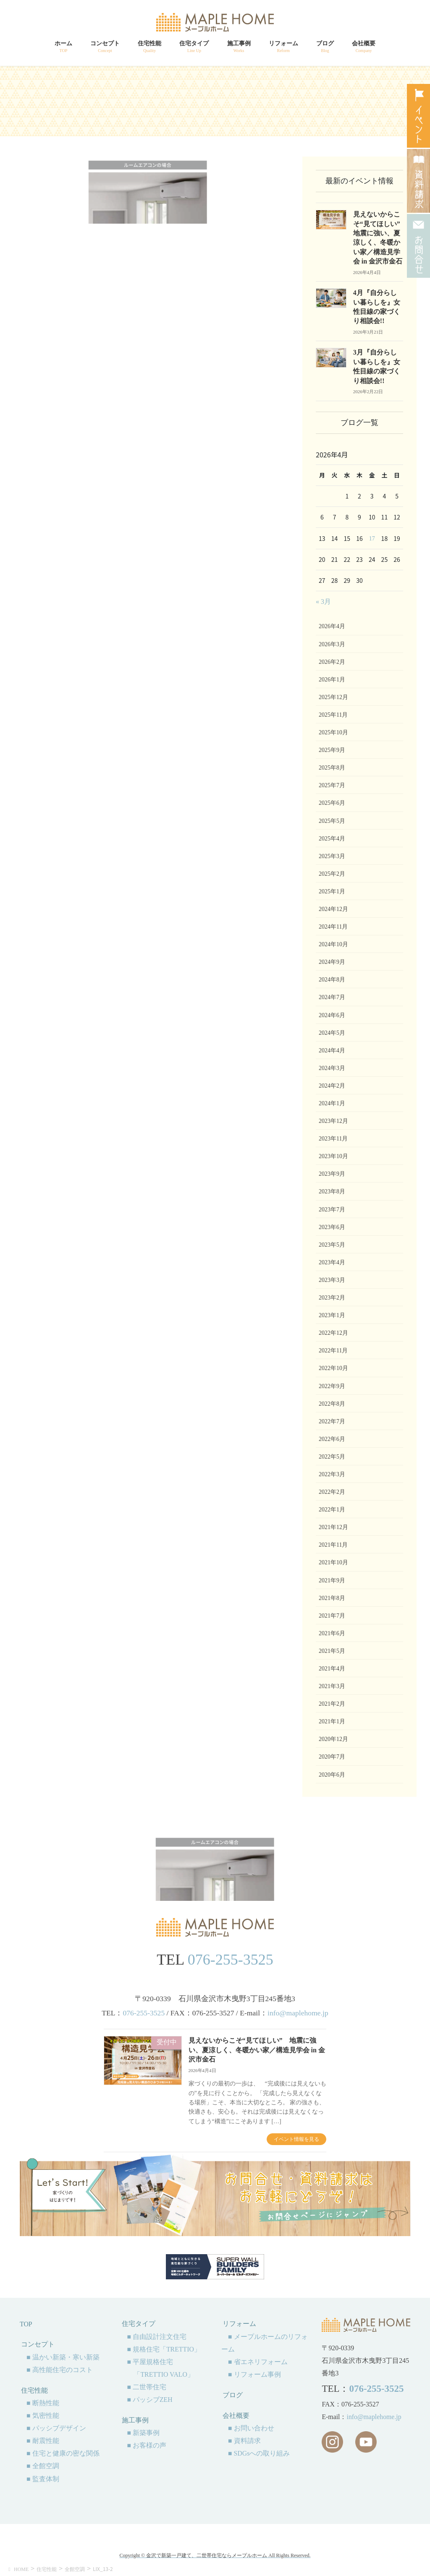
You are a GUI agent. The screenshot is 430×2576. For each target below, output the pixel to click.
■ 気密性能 (42, 2415)
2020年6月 (332, 1775)
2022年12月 (333, 1333)
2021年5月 (332, 1651)
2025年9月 (332, 750)
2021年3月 (332, 1686)
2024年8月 (332, 979)
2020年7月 (332, 1757)
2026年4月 (332, 626)
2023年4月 (332, 1262)
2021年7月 (332, 1616)
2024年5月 (332, 1033)
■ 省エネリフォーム (258, 2361)
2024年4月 (332, 1050)
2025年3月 (332, 856)
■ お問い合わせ (251, 2428)
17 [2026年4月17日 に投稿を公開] (372, 538)
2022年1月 (332, 1509)
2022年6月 (332, 1439)
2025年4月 (332, 838)
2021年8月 (332, 1598)
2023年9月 (332, 1174)
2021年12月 (333, 1527)
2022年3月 (332, 1474)
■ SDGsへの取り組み (259, 2453)
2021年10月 (333, 1562)
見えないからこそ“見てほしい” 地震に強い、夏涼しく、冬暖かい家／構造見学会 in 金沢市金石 (257, 2050)
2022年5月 (332, 1457)
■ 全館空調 (42, 2465)
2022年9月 (332, 1386)
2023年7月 (332, 1209)
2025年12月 (333, 697)
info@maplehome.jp (297, 2013)
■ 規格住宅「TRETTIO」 (163, 2349)
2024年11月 (333, 927)
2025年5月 (332, 821)
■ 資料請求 (244, 2440)
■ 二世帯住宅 (146, 2387)
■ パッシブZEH (149, 2399)
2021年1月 (332, 1721)
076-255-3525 (230, 1959)
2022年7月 (332, 1421)
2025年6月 (332, 803)
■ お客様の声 (146, 2445)
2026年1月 (332, 679)
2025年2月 (332, 874)
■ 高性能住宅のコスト (59, 2369)
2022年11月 (333, 1350)
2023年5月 (332, 1245)
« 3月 (323, 601)
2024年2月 (332, 1086)
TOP (26, 2324)
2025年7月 (332, 785)
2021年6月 (332, 1633)
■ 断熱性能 (42, 2402)
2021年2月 (332, 1704)
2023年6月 (332, 1227)
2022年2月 (332, 1492)
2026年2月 (332, 662)
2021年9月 (332, 1580)
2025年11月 (333, 715)
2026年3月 (332, 644)
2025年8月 (332, 768)
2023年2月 (332, 1298)
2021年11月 (333, 1545)
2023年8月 (332, 1191)
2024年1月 (332, 1103)
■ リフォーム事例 (254, 2374)
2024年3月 (332, 1068)
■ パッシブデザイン (56, 2428)
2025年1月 (332, 891)
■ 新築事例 (143, 2432)
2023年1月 (332, 1315)
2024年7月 (332, 997)
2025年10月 (333, 732)
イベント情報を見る (296, 2139)
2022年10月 (333, 1368)
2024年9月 (332, 962)
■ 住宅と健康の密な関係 (63, 2453)
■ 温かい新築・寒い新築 (63, 2357)
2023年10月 (333, 1156)
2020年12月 (333, 1739)
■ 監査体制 (42, 2478)
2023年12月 (333, 1121)
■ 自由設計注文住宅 (156, 2336)
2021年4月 (332, 1668)
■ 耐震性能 (42, 2440)
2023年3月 (332, 1280)
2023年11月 (333, 1138)
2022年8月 (332, 1404)
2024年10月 (333, 944)
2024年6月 (332, 1015)
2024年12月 (333, 909)
